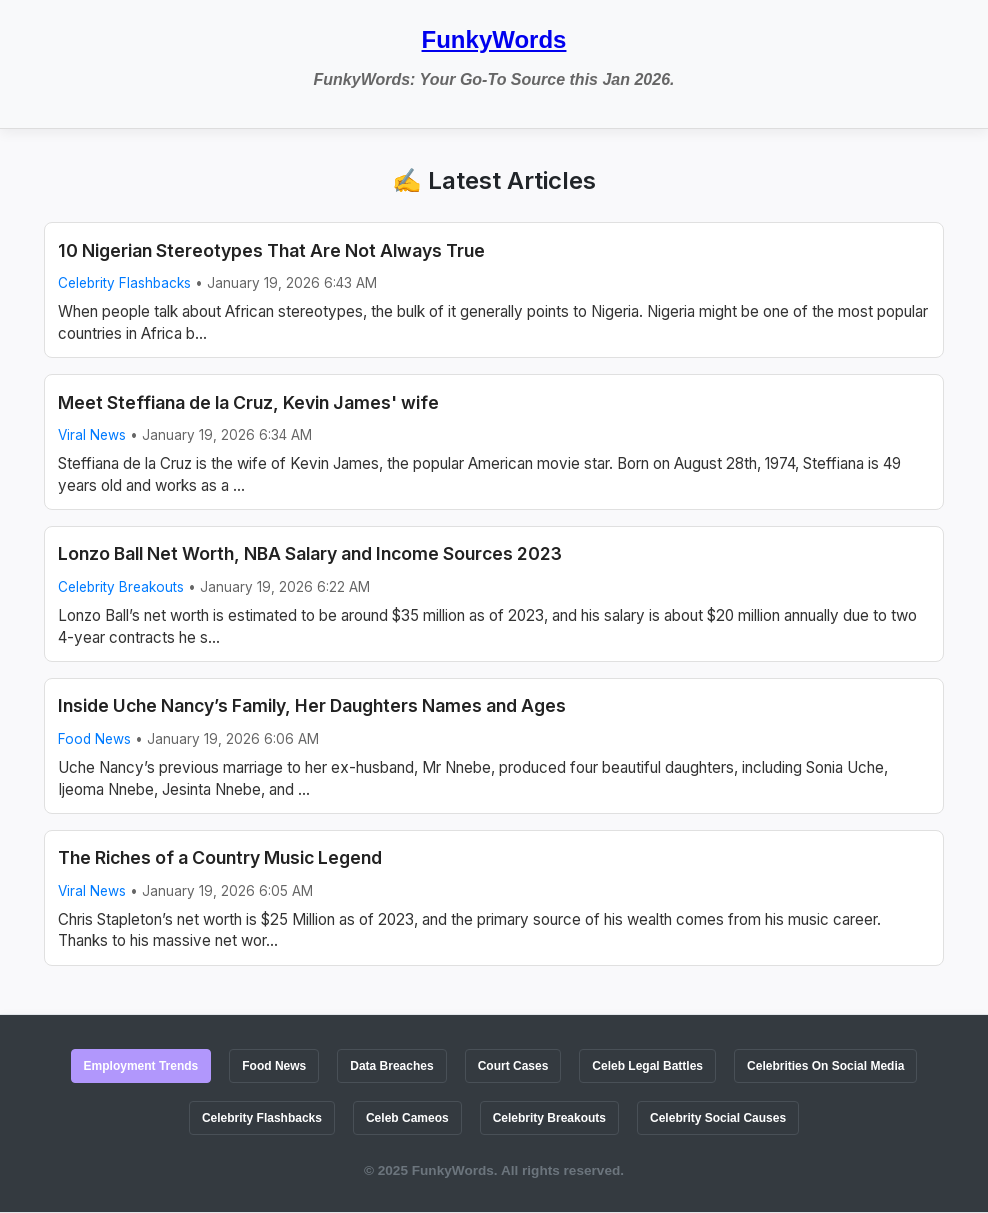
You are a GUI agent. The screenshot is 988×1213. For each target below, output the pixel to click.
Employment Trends (141, 1066)
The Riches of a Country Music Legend (220, 857)
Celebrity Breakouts (121, 587)
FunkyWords (494, 39)
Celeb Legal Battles (647, 1066)
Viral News (92, 435)
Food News (94, 739)
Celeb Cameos (407, 1118)
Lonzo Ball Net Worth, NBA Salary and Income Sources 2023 (310, 553)
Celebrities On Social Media (825, 1066)
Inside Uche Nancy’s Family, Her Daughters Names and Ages (312, 705)
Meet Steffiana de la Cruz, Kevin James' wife (248, 402)
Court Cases (513, 1066)
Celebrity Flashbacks (124, 283)
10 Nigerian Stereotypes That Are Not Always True (271, 250)
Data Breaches (391, 1066)
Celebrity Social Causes (718, 1118)
